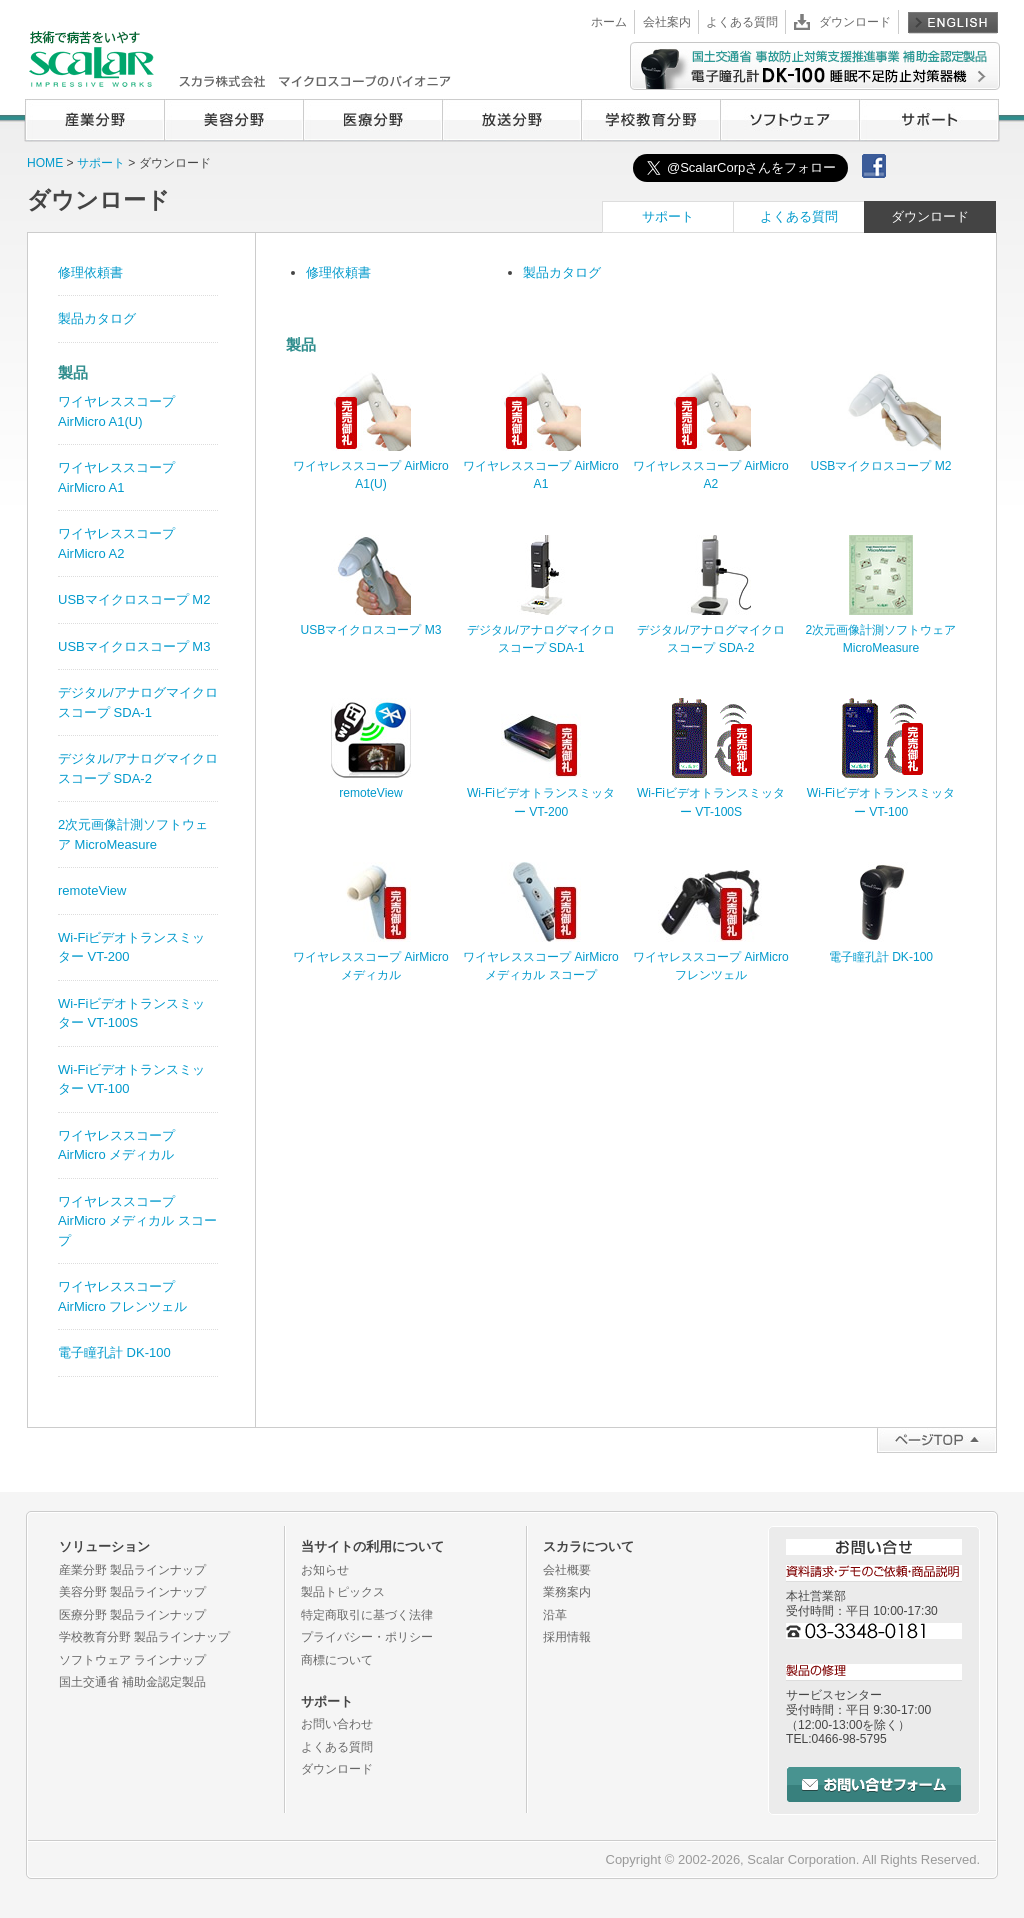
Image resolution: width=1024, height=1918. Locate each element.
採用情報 (567, 1637)
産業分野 (94, 120)
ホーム (609, 22)
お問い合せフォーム (874, 1784)
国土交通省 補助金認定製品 (132, 1682)
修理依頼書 (338, 272)
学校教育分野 (650, 120)
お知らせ (325, 1570)
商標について (337, 1660)
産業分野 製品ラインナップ (132, 1570)
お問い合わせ (337, 1724)
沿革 (555, 1615)
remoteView (92, 890)
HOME (45, 163)
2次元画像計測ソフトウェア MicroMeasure (881, 630)
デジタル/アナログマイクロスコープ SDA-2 (710, 630)
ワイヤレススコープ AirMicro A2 (711, 466)
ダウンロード (855, 22)
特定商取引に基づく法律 (367, 1615)
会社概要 (567, 1570)
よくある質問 (742, 22)
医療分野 (372, 120)
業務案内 (567, 1592)
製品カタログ (562, 272)
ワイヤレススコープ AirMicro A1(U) (371, 466)
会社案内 (667, 22)
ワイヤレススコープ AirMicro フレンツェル (711, 957)
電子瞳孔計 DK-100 (114, 1352)
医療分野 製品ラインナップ (132, 1615)
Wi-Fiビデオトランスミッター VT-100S (711, 793)
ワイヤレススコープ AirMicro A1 (541, 466)
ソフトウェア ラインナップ (132, 1660)
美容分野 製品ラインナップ (132, 1592)
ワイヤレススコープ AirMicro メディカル (371, 957)
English (953, 22)
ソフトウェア (789, 120)
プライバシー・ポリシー (367, 1637)
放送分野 (511, 120)
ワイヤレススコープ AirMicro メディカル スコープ (541, 957)
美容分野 (233, 120)
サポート (929, 120)
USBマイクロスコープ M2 (134, 599)
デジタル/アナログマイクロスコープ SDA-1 (540, 630)
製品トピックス (343, 1592)
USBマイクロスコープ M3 (134, 646)
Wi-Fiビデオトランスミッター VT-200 (541, 793)
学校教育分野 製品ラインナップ (144, 1637)
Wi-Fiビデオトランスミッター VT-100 (881, 793)
